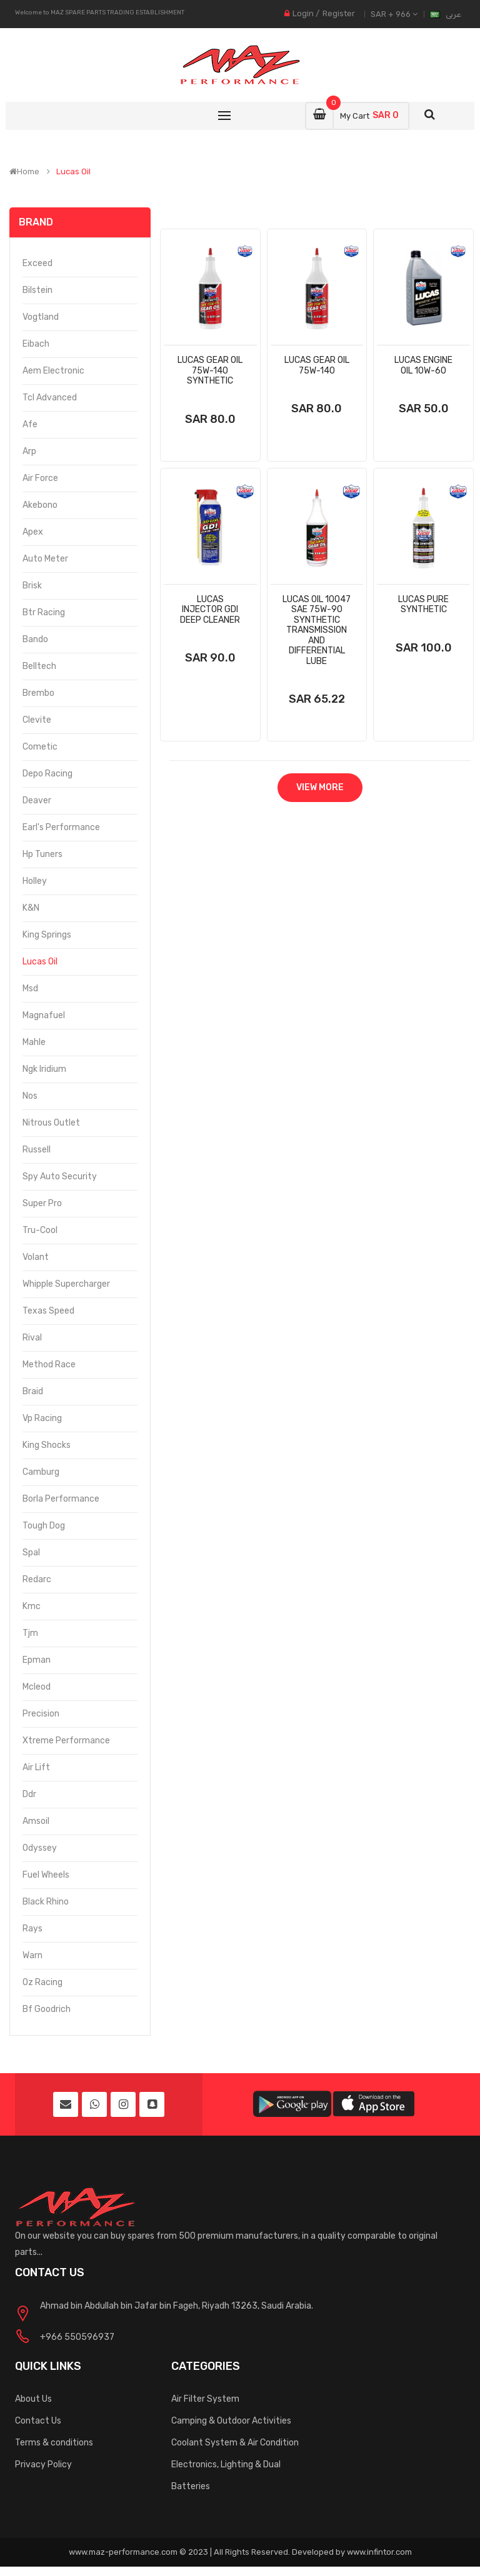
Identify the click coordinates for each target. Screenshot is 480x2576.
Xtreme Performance (66, 1740)
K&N (30, 908)
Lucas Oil (73, 171)
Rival (32, 1337)
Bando (35, 639)
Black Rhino (45, 1901)
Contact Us (38, 2420)
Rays (32, 1928)
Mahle (34, 1042)
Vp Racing (42, 1418)
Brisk (32, 585)
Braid (32, 1391)
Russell (36, 1149)
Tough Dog (43, 1525)
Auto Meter (45, 558)
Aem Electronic (53, 370)
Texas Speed (48, 1310)
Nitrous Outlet (51, 1122)
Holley (34, 881)
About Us (33, 2399)
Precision (40, 1713)
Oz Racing (42, 1982)
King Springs (46, 934)
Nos (30, 1096)
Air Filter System (205, 2399)
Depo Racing (47, 773)
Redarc (36, 1579)
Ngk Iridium (44, 1069)
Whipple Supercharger (66, 1284)
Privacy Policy (43, 2464)
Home (24, 171)
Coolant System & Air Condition (235, 2442)
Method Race (49, 1364)
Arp (29, 451)
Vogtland (40, 317)
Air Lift (36, 1767)
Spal (31, 1552)
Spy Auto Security (59, 1176)
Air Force (40, 478)
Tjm (30, 1633)
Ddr (29, 1794)
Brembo (38, 693)
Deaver (36, 800)
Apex (32, 532)
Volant (35, 1257)
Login (303, 13)
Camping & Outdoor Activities (231, 2420)
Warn (32, 1955)
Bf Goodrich (46, 2009)
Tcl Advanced (49, 397)
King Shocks (46, 1445)
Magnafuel (43, 1015)
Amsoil (35, 1821)
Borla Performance (60, 1499)
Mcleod (36, 1687)
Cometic (40, 746)
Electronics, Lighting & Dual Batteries (226, 2475)
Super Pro (42, 1203)
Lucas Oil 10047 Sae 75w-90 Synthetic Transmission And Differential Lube (316, 630)
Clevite (36, 720)
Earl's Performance (61, 827)
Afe (30, 424)
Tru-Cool (40, 1230)
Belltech (39, 666)
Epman (36, 1660)
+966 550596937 (77, 2337)
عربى (453, 14)
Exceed (37, 263)
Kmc (31, 1606)
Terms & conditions (54, 2442)
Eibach (35, 344)
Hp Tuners (42, 854)
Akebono (40, 505)
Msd (30, 988)
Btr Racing (43, 612)
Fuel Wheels (45, 1875)
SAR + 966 (394, 14)
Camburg (40, 1472)
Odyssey (39, 1848)
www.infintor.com (379, 2552)
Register (338, 13)
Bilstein (37, 290)
